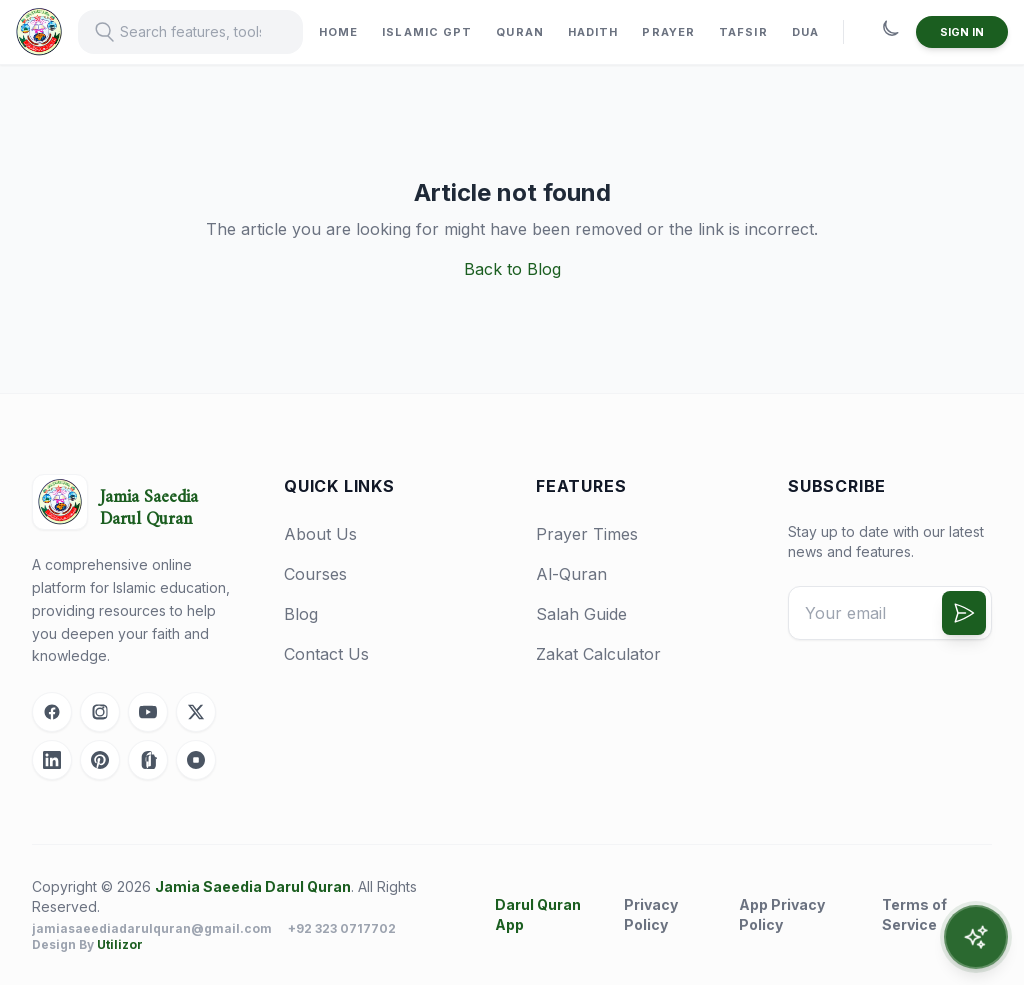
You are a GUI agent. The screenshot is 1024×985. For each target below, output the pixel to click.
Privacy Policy (651, 914)
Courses (315, 574)
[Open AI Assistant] (976, 937)
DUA (805, 32)
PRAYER (668, 32)
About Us (320, 534)
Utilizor (120, 944)
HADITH (593, 32)
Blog (301, 614)
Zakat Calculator (598, 654)
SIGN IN (962, 32)
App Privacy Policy (782, 914)
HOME (338, 32)
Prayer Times (587, 534)
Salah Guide (581, 614)
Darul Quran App (538, 914)
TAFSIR (743, 32)
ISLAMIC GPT (427, 32)
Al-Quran (571, 574)
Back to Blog (512, 269)
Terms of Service (914, 914)
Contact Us (326, 654)
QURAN (520, 32)
